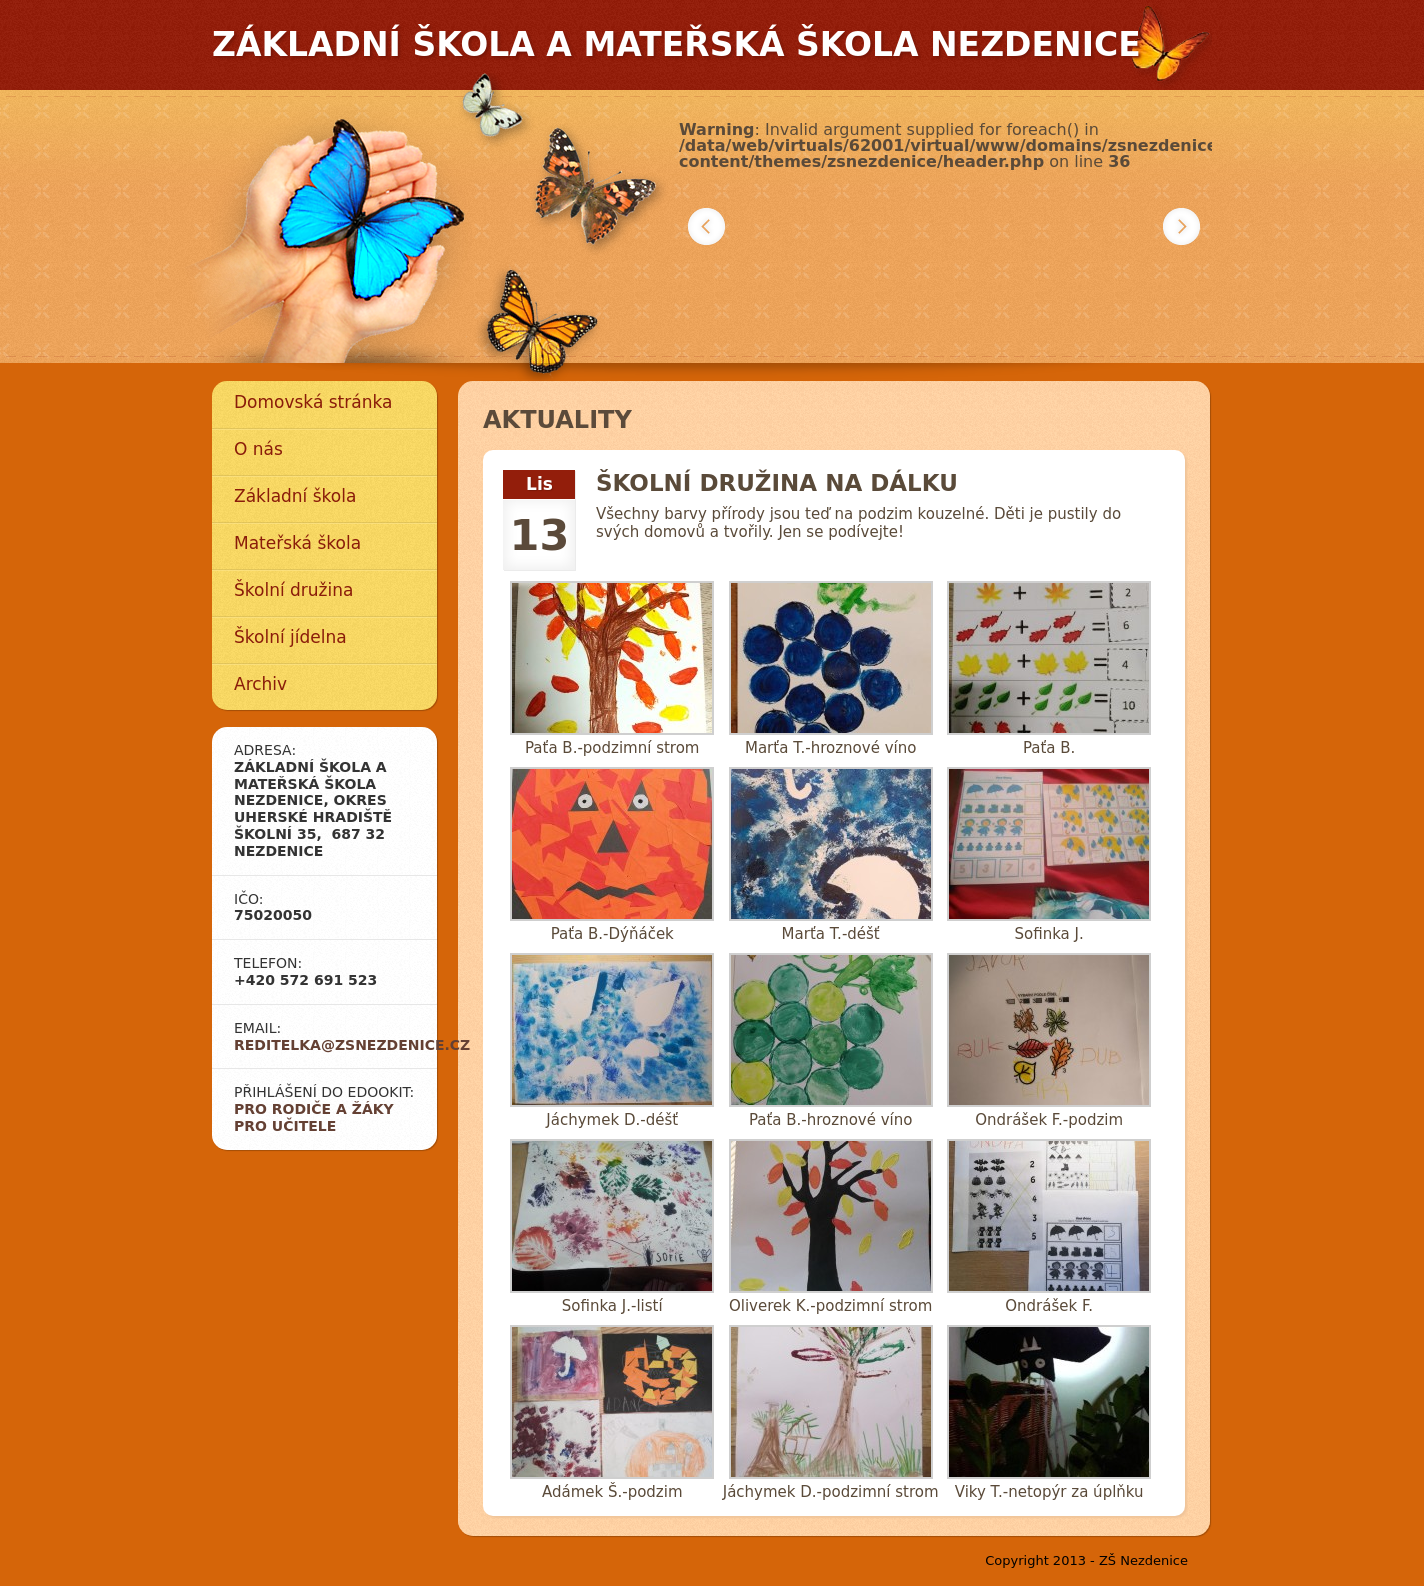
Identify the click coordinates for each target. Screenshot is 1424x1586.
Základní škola (295, 496)
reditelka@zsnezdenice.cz (352, 1045)
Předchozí (706, 226)
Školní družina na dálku (777, 483)
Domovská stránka (313, 402)
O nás (258, 449)
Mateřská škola (297, 543)
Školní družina (293, 590)
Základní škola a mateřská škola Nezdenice (676, 44)
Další (1181, 226)
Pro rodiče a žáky (314, 1109)
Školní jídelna (290, 637)
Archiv (260, 684)
